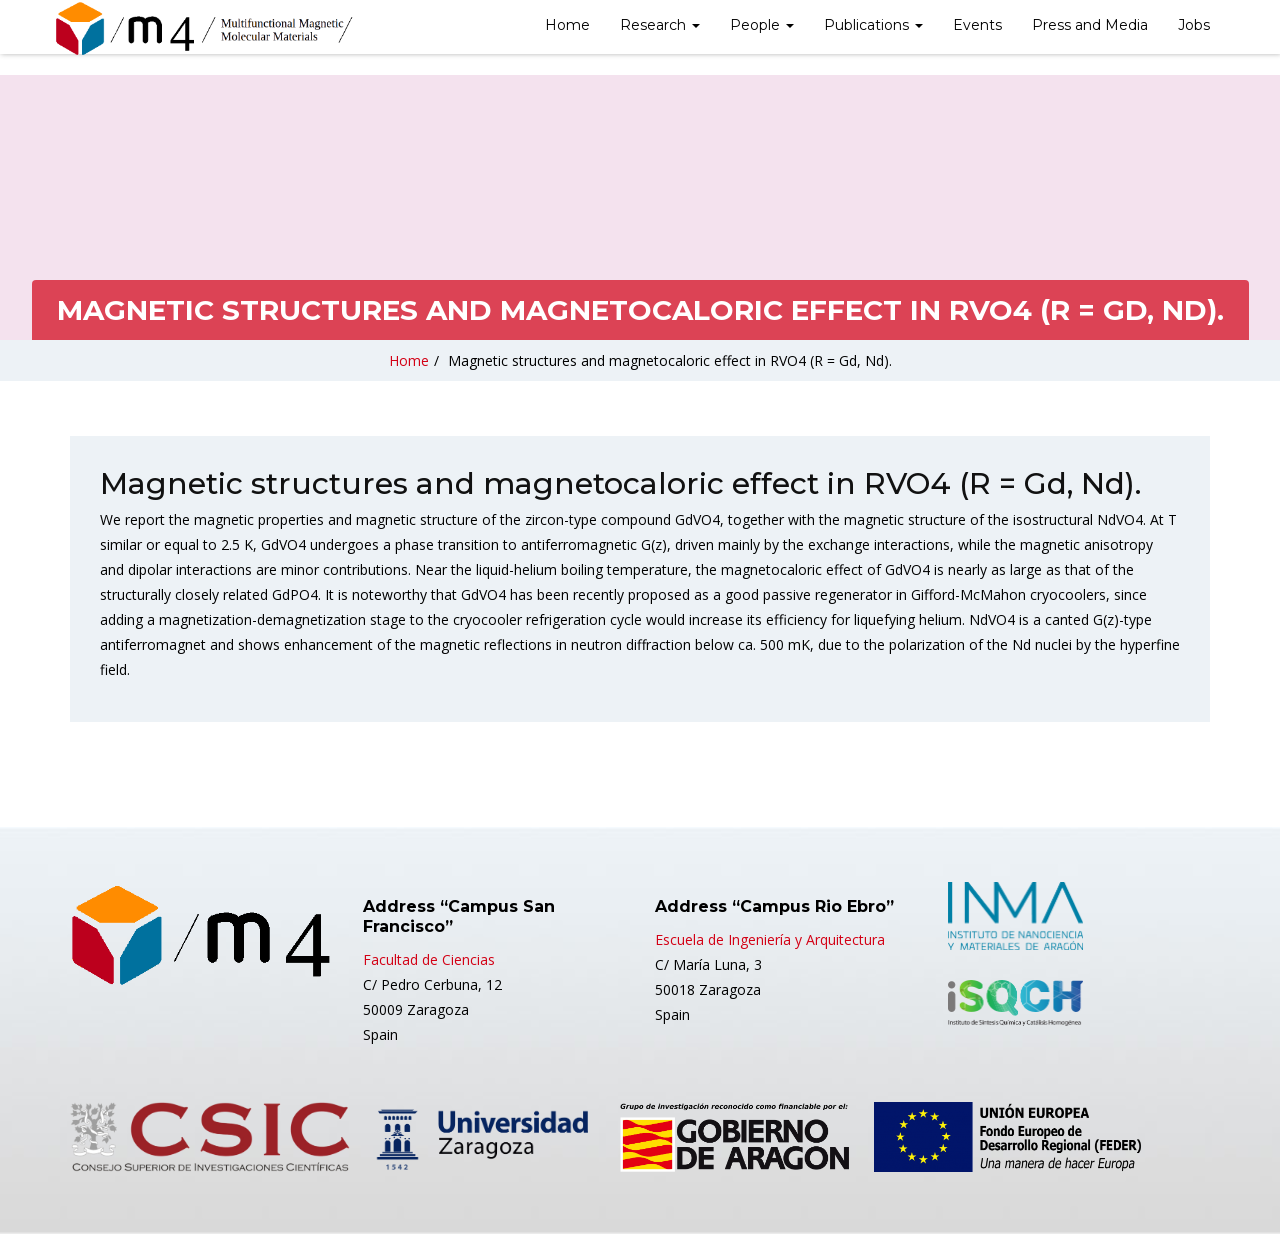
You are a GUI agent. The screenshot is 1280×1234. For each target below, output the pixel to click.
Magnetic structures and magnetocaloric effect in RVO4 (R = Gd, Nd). (670, 360)
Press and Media (1090, 25)
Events (977, 25)
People (762, 25)
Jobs (1194, 25)
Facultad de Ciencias (429, 959)
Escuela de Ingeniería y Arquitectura (770, 939)
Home (567, 25)
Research (660, 25)
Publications (873, 25)
